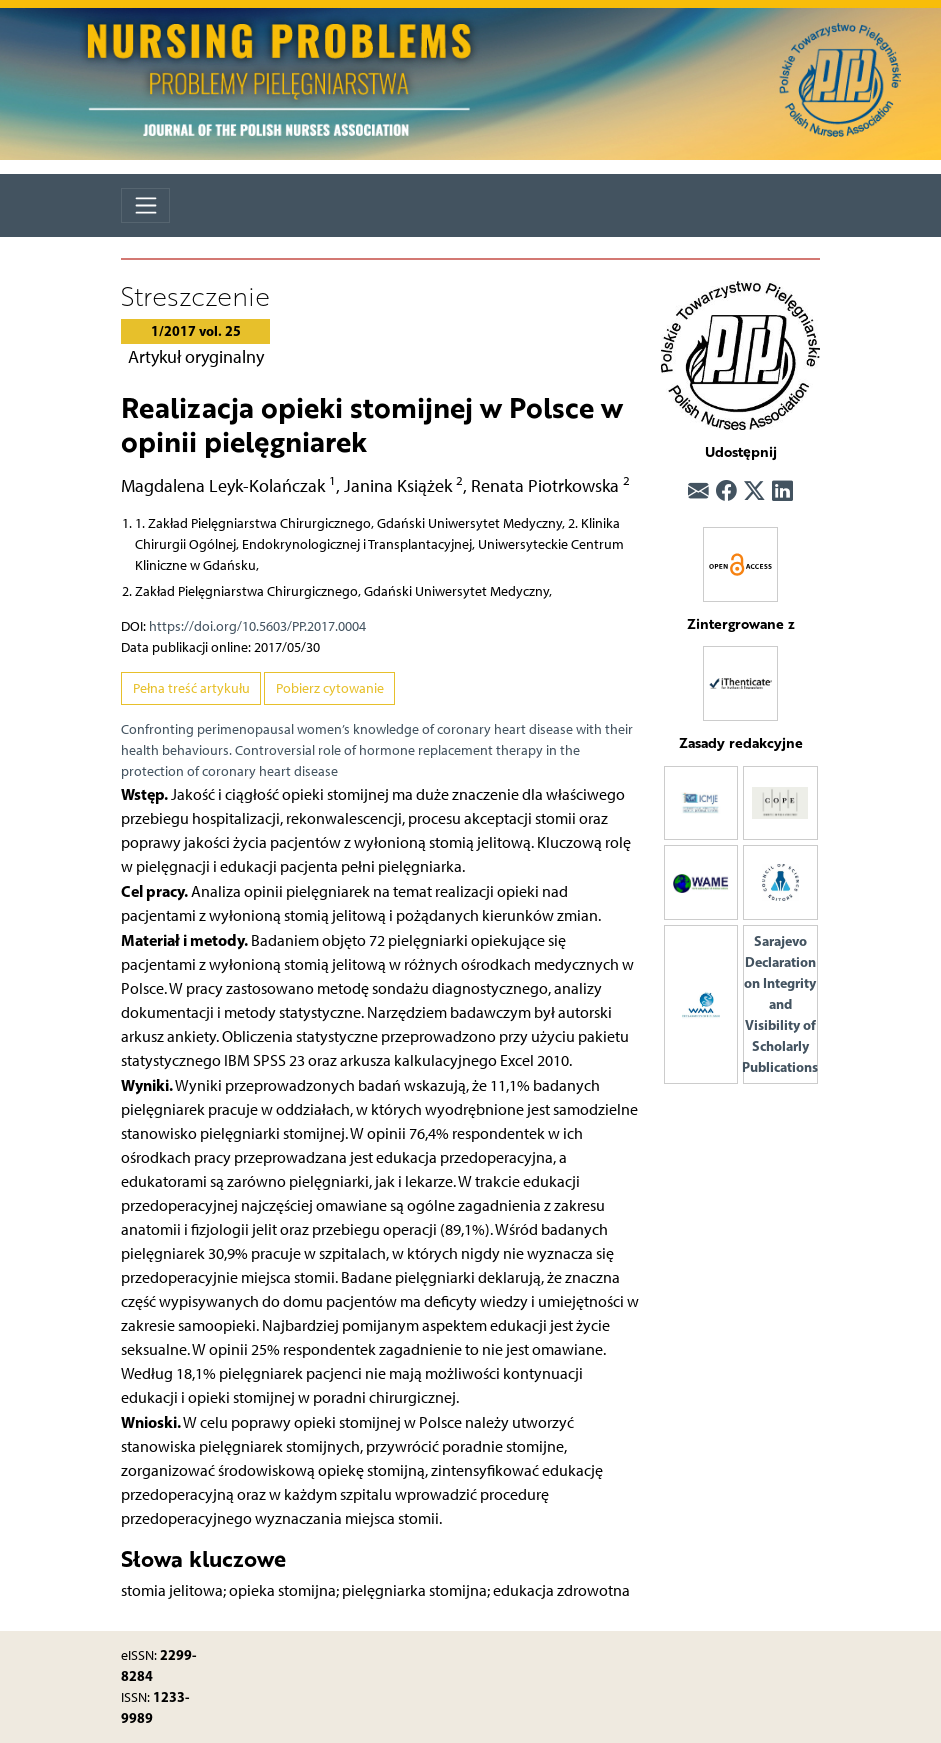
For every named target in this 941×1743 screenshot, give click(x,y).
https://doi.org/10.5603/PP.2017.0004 (257, 626)
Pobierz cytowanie (330, 688)
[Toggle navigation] (145, 205)
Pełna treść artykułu (191, 688)
